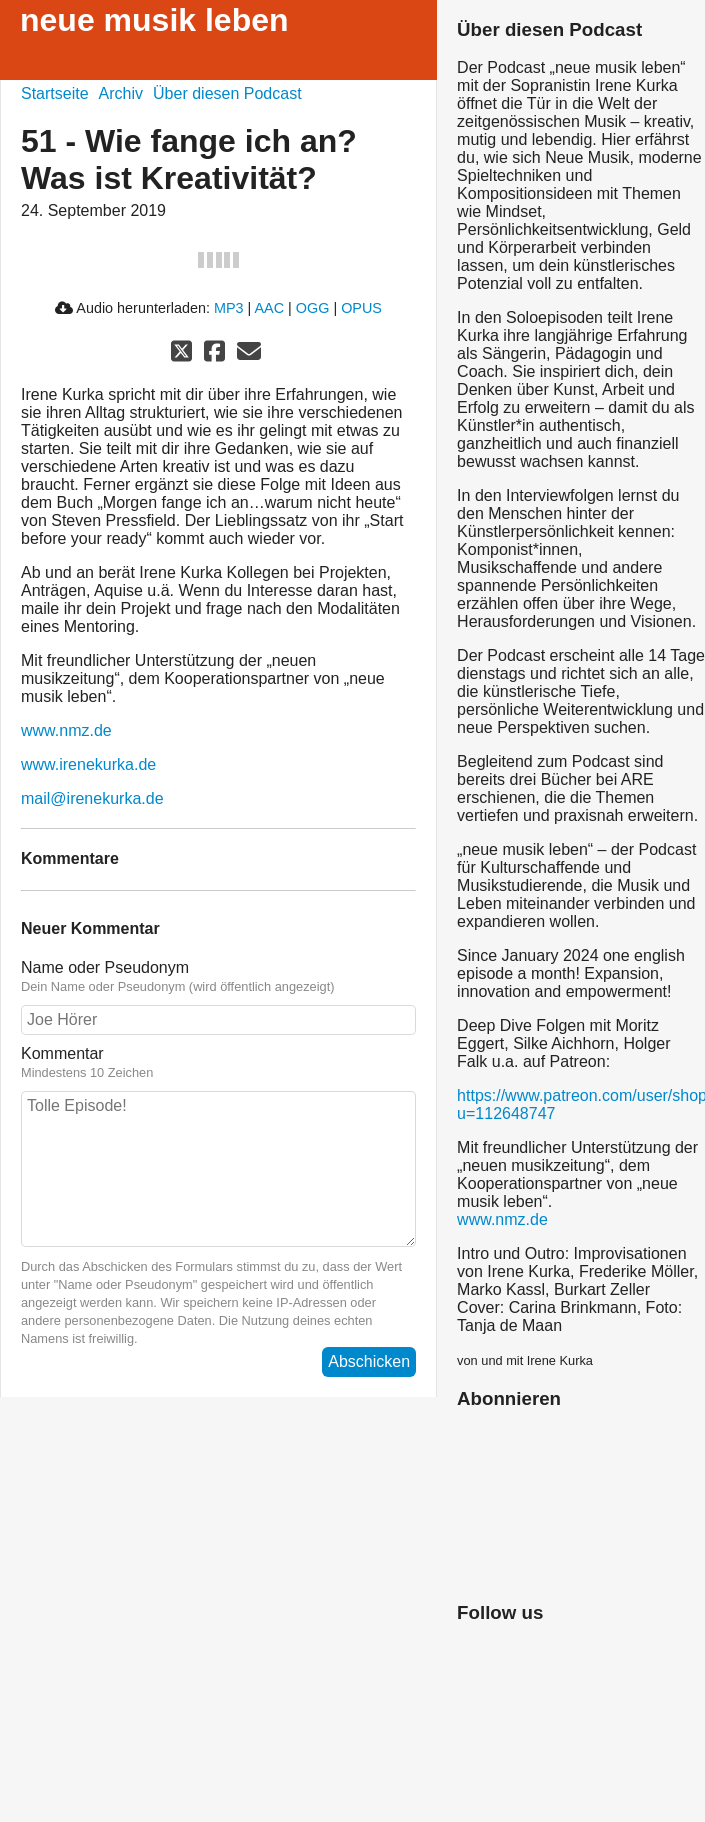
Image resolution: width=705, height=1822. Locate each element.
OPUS (361, 308)
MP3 (229, 308)
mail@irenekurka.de (92, 798)
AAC (269, 308)
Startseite (55, 93)
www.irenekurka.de (88, 764)
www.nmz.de (66, 730)
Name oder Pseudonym (105, 967)
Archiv (121, 93)
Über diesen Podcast (227, 93)
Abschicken (369, 1361)
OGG (313, 308)
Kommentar (62, 1053)
